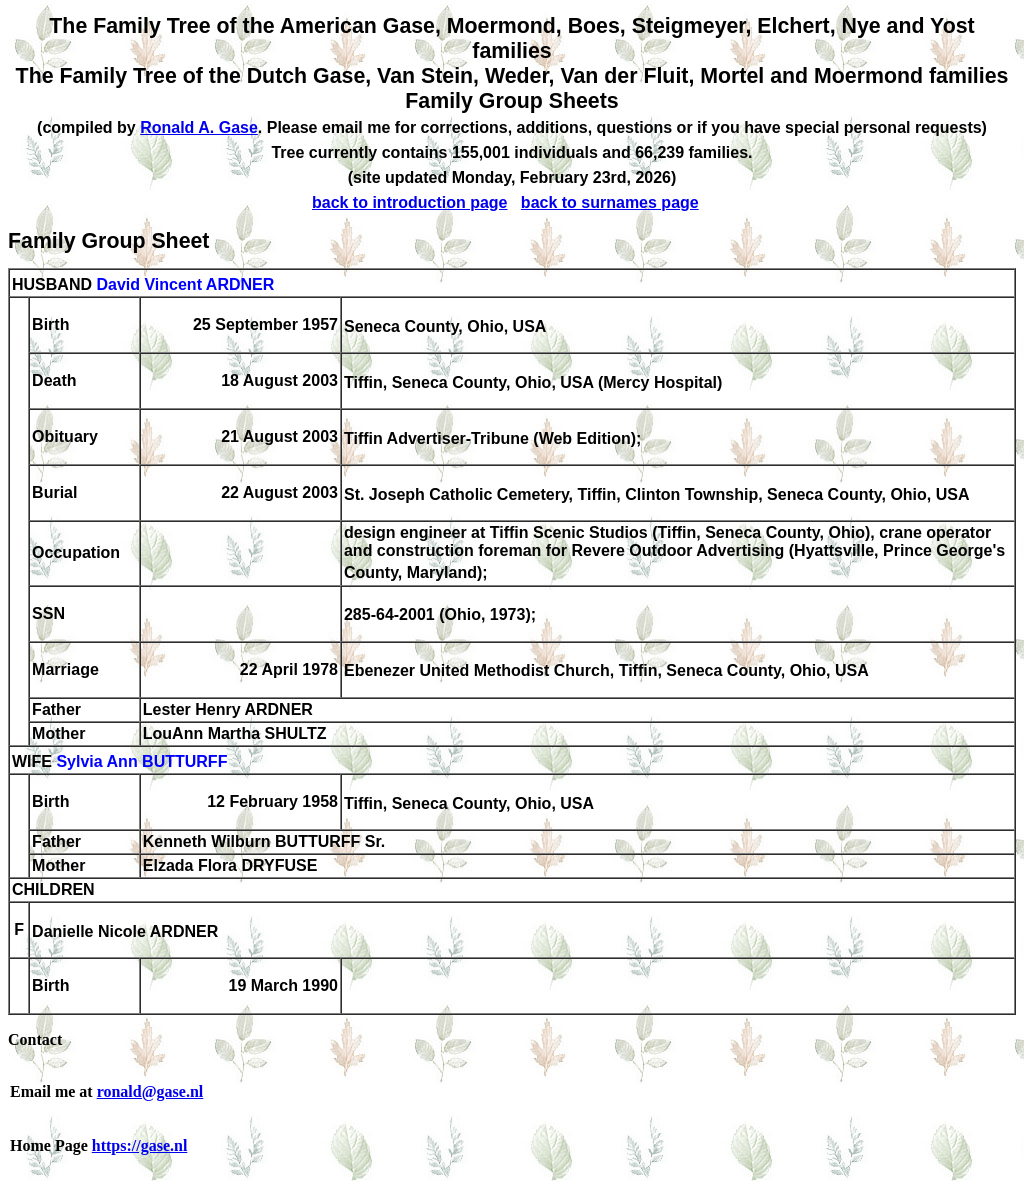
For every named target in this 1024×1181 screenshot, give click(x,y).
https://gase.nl (140, 1145)
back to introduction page (410, 202)
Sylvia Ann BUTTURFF (141, 761)
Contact (35, 1039)
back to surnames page (610, 202)
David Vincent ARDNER (185, 284)
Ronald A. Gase (199, 127)
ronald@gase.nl (150, 1091)
